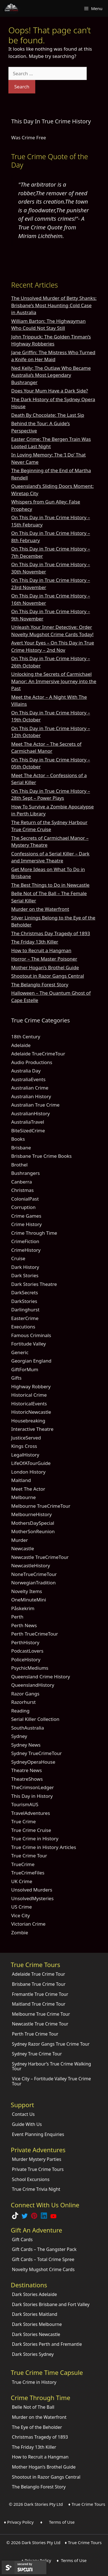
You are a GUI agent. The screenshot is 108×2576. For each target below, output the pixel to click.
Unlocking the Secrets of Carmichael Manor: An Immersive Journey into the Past (53, 681)
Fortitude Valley (28, 1343)
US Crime (21, 1907)
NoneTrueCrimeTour (34, 1574)
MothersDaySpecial (32, 1523)
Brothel (19, 1164)
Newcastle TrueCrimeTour (40, 1557)
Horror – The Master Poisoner (44, 959)
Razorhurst (23, 1702)
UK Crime (21, 1881)
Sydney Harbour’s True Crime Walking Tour (51, 2066)
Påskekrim (22, 1608)
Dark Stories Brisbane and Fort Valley (51, 2304)
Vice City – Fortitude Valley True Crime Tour (51, 2081)
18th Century (25, 1036)
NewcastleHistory (30, 1565)
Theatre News (26, 1770)
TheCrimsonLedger (32, 1787)
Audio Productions (31, 1062)
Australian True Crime (35, 1105)
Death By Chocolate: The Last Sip (47, 415)
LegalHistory (25, 1455)
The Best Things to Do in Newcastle (50, 885)
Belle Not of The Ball (33, 2407)
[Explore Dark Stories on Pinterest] (34, 2217)
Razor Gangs (25, 1693)
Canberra (21, 1181)
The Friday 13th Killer (34, 941)
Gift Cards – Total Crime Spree (43, 2259)
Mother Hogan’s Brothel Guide (45, 967)
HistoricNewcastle (31, 1412)
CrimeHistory (26, 1250)
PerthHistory (25, 1642)
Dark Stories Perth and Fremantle (47, 2344)
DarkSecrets (24, 1292)
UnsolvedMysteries (32, 1898)
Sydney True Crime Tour (37, 2054)
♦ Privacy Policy (19, 2522)
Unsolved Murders (31, 1889)
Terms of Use (62, 2522)
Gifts (16, 1378)
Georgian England (31, 1361)
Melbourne (23, 1497)
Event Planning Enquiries (38, 2134)
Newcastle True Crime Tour (40, 2024)
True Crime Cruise (31, 1830)
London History (28, 1472)
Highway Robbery (31, 1386)
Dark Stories (24, 1275)
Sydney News (26, 1745)
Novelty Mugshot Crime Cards (43, 2269)
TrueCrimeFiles (27, 1872)
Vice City (20, 1915)
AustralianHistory (30, 1113)
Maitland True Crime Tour (38, 2004)
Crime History (26, 1224)
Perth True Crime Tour (35, 2034)
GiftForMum (24, 1369)
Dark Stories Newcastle (36, 2334)
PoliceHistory (25, 1659)
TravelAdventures (30, 1813)
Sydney (19, 1736)
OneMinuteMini (28, 1599)
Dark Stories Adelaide (34, 2294)
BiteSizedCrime (28, 1130)
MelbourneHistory (31, 1514)
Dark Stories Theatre (34, 1284)
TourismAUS (24, 1804)
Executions (23, 1326)
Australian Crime (29, 1087)
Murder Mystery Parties (36, 2159)
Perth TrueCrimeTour (34, 1634)
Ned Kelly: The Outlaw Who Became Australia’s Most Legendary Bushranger (51, 375)
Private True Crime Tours (38, 2169)
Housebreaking (28, 1420)
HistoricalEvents (29, 1403)
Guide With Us (27, 2124)
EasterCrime (25, 1318)
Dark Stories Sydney (33, 2354)
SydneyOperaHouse (33, 1762)
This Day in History (32, 1796)
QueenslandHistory (32, 1685)
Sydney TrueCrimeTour (36, 1753)
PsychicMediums (29, 1668)
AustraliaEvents (28, 1079)
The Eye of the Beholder (37, 2427)
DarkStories (24, 1301)
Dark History (25, 1267)
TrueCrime (22, 1864)
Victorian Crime (28, 1924)
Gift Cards (22, 2239)
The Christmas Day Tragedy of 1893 (50, 933)
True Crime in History (34, 1838)
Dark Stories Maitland (34, 2314)
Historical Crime (29, 1395)
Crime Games (26, 1216)
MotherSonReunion (33, 1531)
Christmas (22, 1190)
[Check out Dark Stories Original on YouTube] (53, 2217)
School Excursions (31, 2179)
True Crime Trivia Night (36, 2189)
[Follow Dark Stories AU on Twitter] (24, 2217)
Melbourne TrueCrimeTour (41, 1506)
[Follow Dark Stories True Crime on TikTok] (15, 2216)
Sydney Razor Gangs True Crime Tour (51, 2044)
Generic (20, 1352)
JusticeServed (26, 1437)
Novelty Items (26, 1591)
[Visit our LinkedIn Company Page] (44, 2216)
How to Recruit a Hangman (41, 950)
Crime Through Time (34, 1233)
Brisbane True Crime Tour (38, 1984)
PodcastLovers (27, 1651)
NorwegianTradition (33, 1582)
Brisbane (21, 1147)
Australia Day (26, 1070)
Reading (20, 1710)
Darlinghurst (25, 1309)
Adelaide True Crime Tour (38, 1974)
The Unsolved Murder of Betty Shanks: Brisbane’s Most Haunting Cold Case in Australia (54, 305)
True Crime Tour (29, 1855)
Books (18, 1139)
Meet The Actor (28, 1489)
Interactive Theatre (32, 1429)
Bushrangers (25, 1173)
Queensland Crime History (40, 1676)
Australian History (31, 1096)
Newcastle (22, 1548)
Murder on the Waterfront (40, 909)
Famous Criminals (31, 1335)
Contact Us (23, 2114)
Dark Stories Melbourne (37, 2324)
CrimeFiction (25, 1241)
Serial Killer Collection (35, 1719)
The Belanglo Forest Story (39, 984)
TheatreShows (27, 1779)
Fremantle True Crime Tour (40, 1994)
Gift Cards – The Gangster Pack (44, 2249)
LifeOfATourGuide (31, 1463)
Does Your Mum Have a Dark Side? (49, 390)
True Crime (23, 1821)
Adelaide (20, 1045)
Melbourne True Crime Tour (41, 2014)
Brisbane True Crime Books (41, 1156)
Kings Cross (24, 1446)
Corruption (23, 1207)
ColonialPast (25, 1199)
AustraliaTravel (27, 1122)
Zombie (19, 1932)
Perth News (24, 1625)
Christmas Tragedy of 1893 (40, 2437)
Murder (19, 1540)
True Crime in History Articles (43, 1847)
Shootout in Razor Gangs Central (47, 976)
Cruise (18, 1258)
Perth (17, 1616)
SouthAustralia (27, 1728)
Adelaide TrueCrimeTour (38, 1053)
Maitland (21, 1480)
